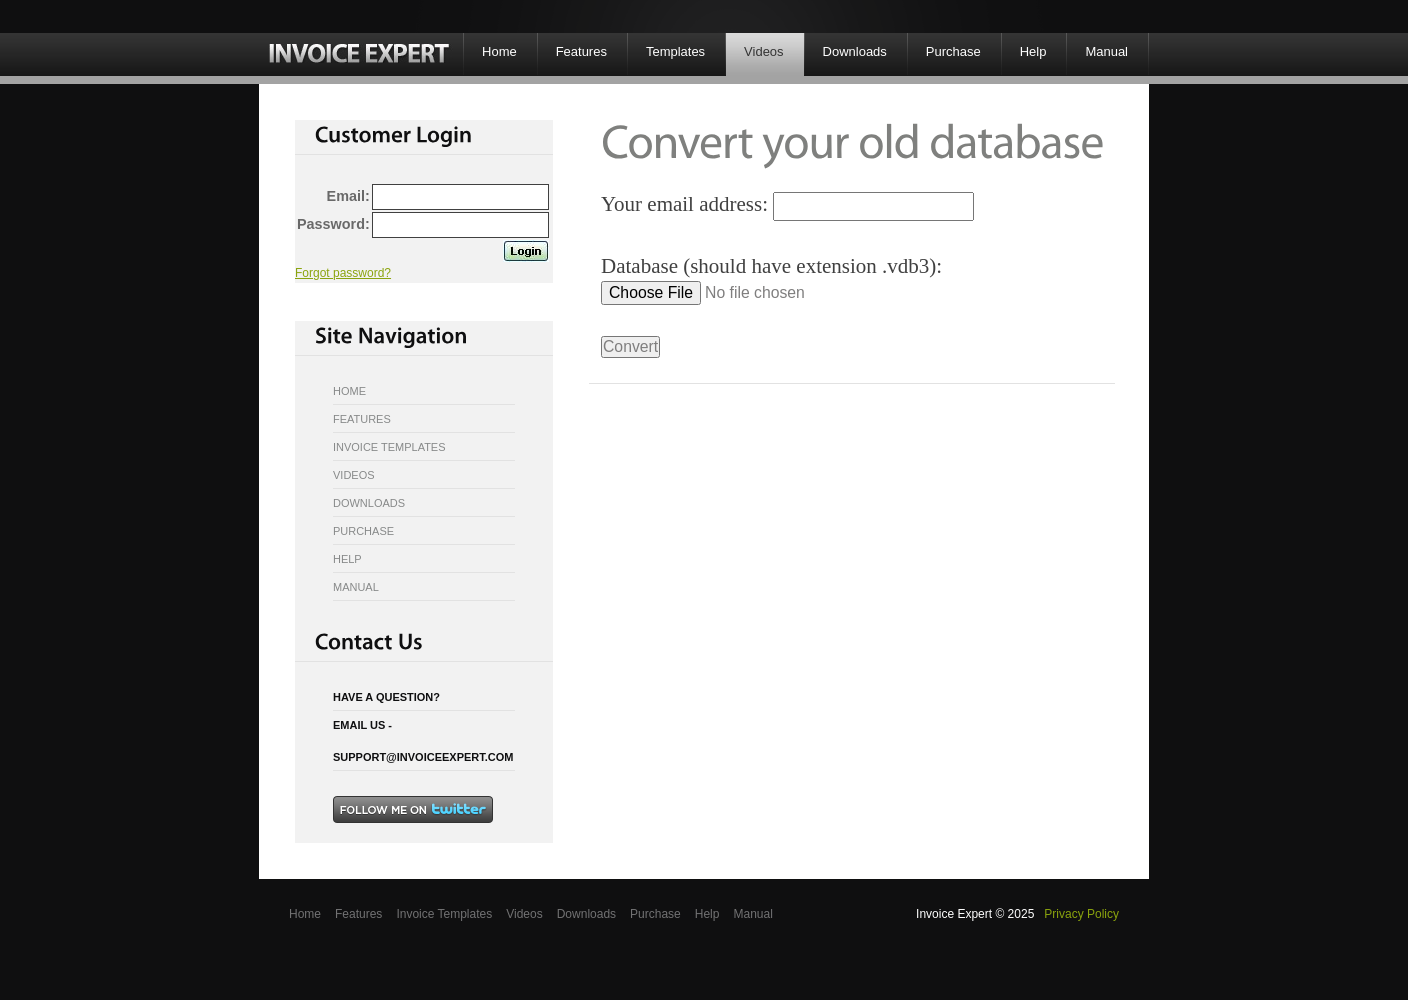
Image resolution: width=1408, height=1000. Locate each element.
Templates (675, 51)
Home (499, 51)
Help (1033, 51)
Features (581, 51)
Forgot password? (343, 273)
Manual (1106, 51)
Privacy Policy (1081, 914)
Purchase (953, 51)
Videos (763, 51)
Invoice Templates (389, 447)
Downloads (855, 51)
